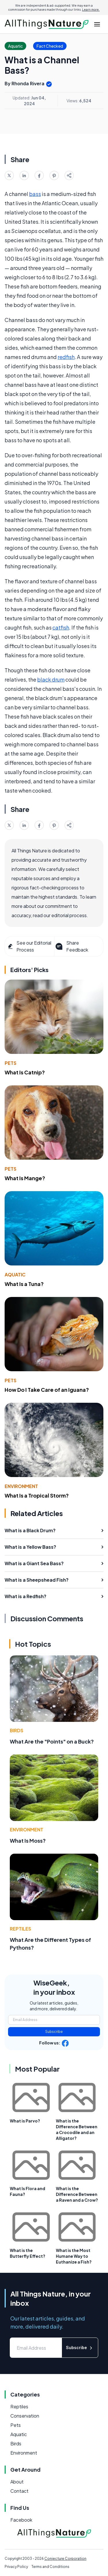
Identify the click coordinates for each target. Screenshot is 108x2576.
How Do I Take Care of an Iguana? (47, 1389)
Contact (19, 2491)
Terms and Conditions (50, 2566)
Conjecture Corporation (65, 2558)
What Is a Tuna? (24, 1283)
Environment (21, 1486)
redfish (66, 357)
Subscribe (54, 2031)
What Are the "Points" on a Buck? (52, 1741)
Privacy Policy (16, 2566)
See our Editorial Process (29, 946)
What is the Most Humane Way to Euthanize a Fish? (74, 2256)
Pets (10, 1063)
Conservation (24, 2416)
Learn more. (91, 9)
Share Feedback (71, 946)
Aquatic (15, 1275)
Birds (16, 1730)
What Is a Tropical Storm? (37, 1495)
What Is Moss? (28, 1840)
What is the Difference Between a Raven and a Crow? (77, 2194)
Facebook (21, 2520)
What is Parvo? (25, 2120)
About (17, 2482)
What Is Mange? (25, 1178)
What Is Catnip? (25, 1072)
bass (35, 193)
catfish (60, 627)
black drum (51, 679)
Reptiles (20, 1929)
